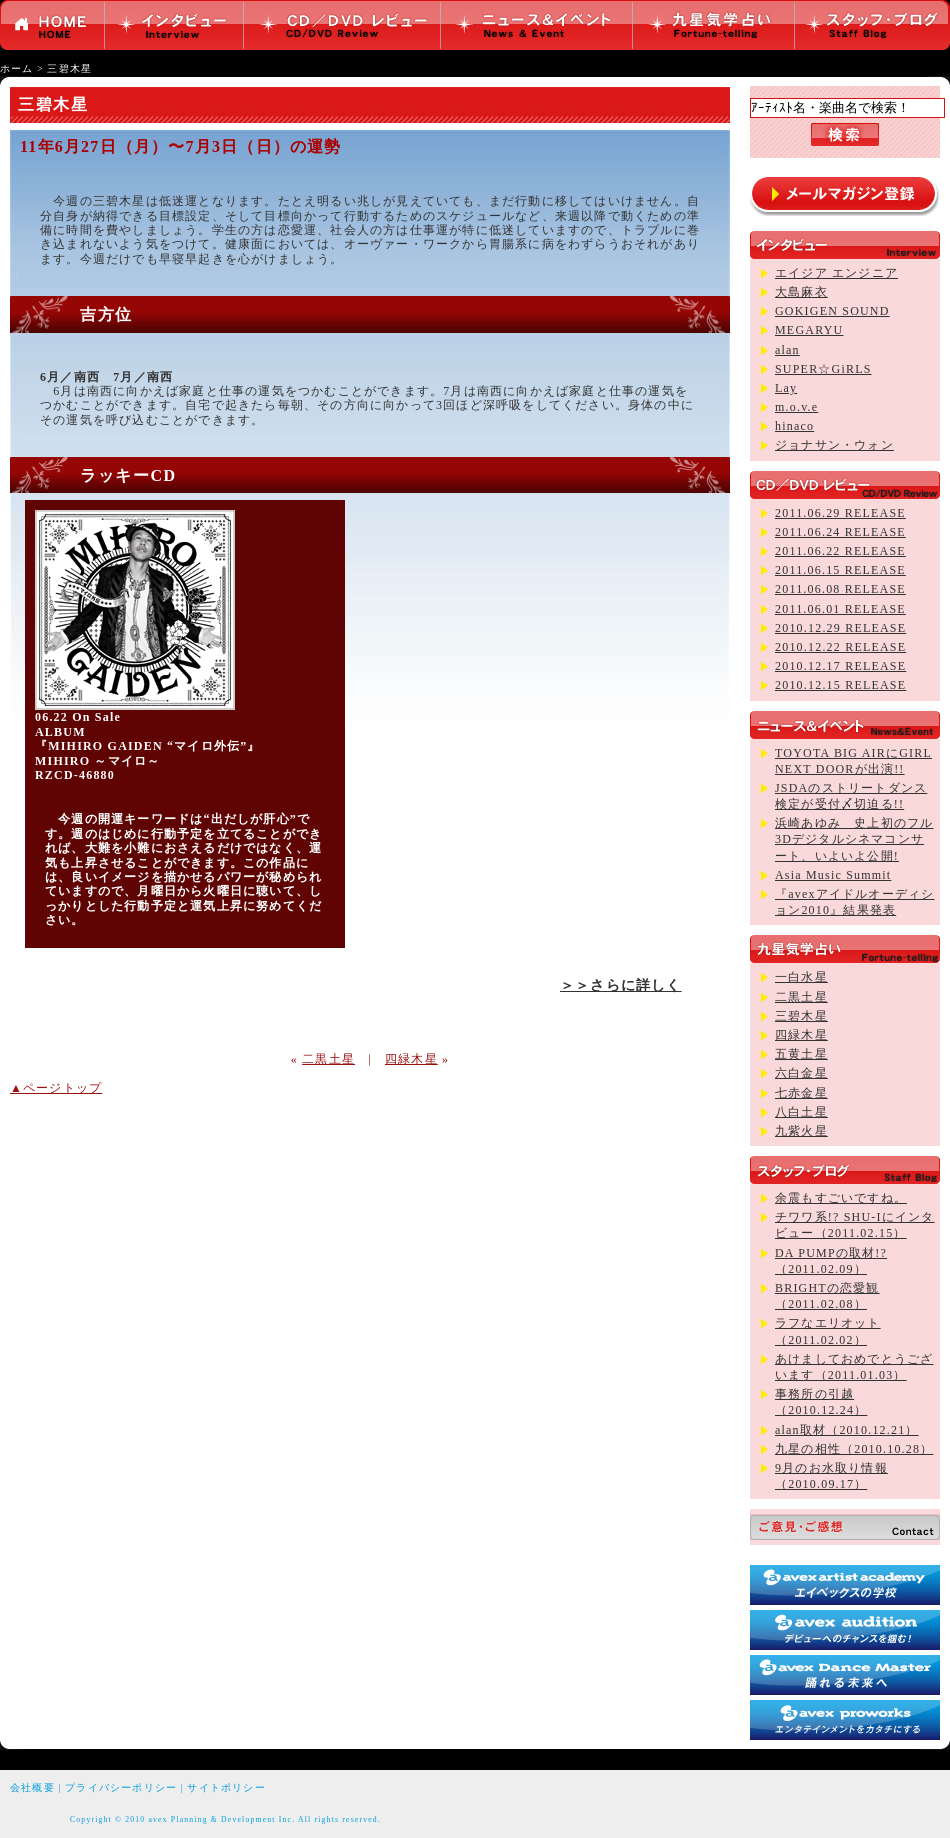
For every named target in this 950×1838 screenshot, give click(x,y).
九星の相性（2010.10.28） (854, 1449)
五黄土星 (801, 1054)
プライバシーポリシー (121, 1787)
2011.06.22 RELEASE (840, 551)
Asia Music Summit (833, 875)
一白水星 (801, 977)
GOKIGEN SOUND (832, 311)
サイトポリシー (226, 1787)
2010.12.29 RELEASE (840, 628)
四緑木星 (411, 1059)
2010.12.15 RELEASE (840, 685)
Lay (786, 388)
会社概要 (32, 1787)
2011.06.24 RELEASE (840, 532)
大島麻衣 (801, 292)
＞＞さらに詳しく (621, 985)
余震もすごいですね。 (841, 1198)
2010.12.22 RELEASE (840, 647)
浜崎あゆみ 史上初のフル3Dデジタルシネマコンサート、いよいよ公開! (854, 839)
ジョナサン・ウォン (834, 445)
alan (787, 350)
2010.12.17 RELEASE (840, 666)
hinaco (794, 426)
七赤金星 (801, 1093)
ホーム (17, 68)
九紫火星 (801, 1131)
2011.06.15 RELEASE (840, 570)
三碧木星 (69, 68)
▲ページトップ (56, 1088)
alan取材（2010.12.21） (847, 1430)
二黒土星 (328, 1059)
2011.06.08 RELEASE (840, 589)
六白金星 (801, 1073)
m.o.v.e (796, 407)
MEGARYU (809, 330)
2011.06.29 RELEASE (840, 513)
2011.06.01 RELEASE (840, 609)
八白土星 (801, 1112)
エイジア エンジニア (836, 273)
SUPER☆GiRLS (823, 369)
